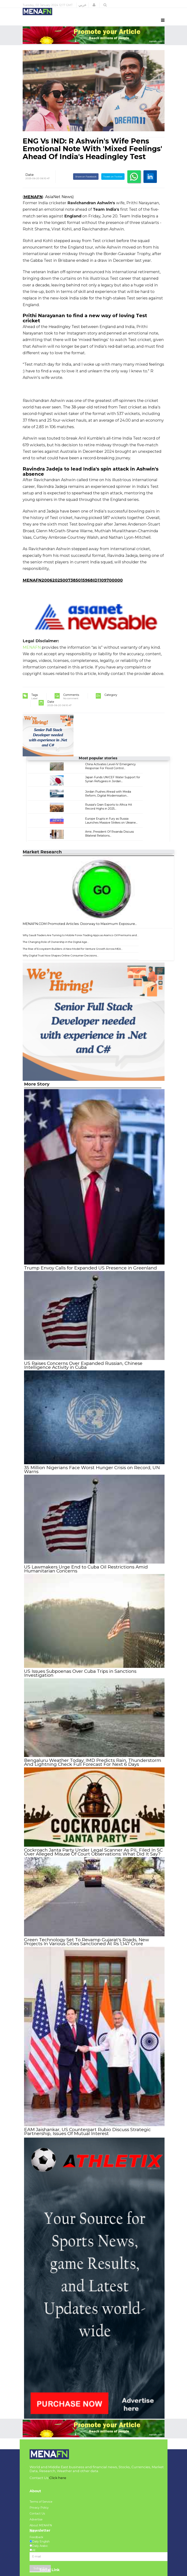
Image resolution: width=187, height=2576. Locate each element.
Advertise (36, 2519)
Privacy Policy (39, 2507)
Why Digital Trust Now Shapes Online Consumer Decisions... (61, 955)
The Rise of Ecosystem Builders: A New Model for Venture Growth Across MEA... (73, 948)
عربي (82, 5)
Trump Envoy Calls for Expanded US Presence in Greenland (90, 1268)
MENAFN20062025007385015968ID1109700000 (73, 580)
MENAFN (33, 196)
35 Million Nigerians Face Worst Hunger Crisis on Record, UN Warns (92, 1469)
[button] (94, 5)
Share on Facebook (86, 176)
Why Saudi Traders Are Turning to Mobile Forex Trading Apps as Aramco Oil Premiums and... (81, 935)
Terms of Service (41, 2501)
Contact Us (37, 2513)
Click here (57, 2478)
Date (29, 175)
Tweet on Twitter (113, 176)
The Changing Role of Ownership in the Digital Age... (56, 941)
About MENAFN (41, 2525)
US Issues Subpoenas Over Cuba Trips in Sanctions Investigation (80, 1673)
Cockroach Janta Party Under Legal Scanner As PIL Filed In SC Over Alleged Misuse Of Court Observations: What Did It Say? (93, 1852)
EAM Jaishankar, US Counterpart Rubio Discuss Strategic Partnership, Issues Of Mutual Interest (87, 2131)
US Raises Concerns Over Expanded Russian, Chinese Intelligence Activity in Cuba (83, 1365)
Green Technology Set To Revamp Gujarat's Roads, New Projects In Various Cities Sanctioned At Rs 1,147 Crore (86, 1941)
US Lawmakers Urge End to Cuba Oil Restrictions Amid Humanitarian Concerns (86, 1569)
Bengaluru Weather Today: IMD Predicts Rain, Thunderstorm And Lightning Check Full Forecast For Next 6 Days (92, 1762)
